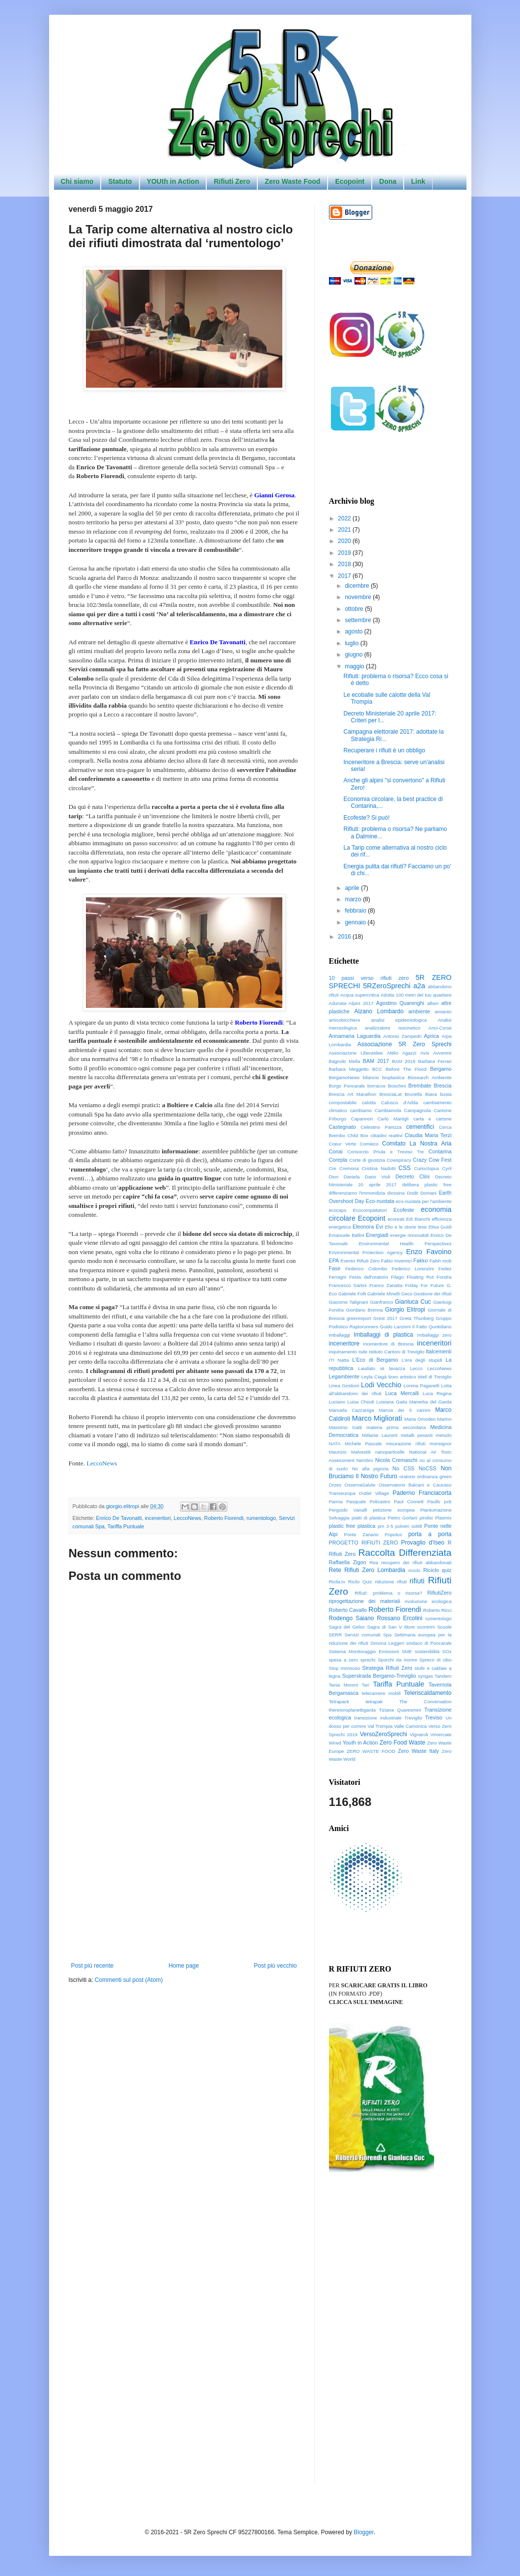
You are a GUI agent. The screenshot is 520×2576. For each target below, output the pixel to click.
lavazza (397, 1368)
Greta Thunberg (417, 1318)
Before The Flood (406, 1069)
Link (418, 181)
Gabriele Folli (352, 1293)
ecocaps (338, 1210)
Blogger (364, 2532)
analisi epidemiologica (399, 1020)
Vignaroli (419, 1734)
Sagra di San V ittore (391, 1627)
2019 (345, 552)
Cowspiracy (399, 1160)
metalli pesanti (417, 1435)
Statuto (120, 181)
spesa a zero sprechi (352, 1659)
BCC (377, 1069)
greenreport (359, 1318)
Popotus (393, 1534)
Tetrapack (339, 1701)
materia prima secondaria (396, 1427)
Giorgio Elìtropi (405, 1309)
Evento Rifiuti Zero (360, 1260)
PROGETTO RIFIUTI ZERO (363, 1543)
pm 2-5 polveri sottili (400, 1526)
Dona (387, 181)
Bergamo (441, 1069)
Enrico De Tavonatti (119, 1518)
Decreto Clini (412, 1176)
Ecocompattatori (370, 1210)
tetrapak (374, 1701)
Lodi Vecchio (381, 1385)
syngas (425, 1676)
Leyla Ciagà (374, 1376)
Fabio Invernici (396, 1260)
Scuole (444, 1627)
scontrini (426, 1627)
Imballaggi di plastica (383, 1334)
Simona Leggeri (387, 1643)
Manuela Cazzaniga (351, 1410)
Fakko (420, 1260)
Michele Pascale (363, 1443)
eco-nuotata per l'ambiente (423, 1201)
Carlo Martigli (393, 1118)
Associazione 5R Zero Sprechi (404, 1044)
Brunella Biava (421, 1094)
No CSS (403, 1468)
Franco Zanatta (386, 1285)
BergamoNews (344, 1077)
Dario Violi (377, 1176)
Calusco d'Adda (399, 1102)
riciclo (415, 1570)
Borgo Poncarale (347, 1085)
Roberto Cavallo (348, 1610)
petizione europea (393, 1510)
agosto (354, 631)
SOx (447, 1651)
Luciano (337, 1401)
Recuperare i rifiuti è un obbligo (384, 750)
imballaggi (339, 1335)
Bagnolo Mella (344, 1061)
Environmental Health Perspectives (404, 1243)
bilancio (371, 1077)
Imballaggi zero (434, 1335)
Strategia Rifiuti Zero (387, 1668)
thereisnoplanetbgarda (352, 1710)
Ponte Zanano (361, 1534)
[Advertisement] (184, 1881)
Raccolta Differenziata (405, 1552)
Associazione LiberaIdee (356, 1053)
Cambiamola (388, 1110)
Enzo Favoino (429, 1252)
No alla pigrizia (370, 1468)
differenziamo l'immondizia (357, 1193)
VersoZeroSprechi (383, 1734)
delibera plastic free (427, 1184)
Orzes (335, 1485)
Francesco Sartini (348, 1285)
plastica (366, 1526)
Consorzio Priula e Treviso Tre (386, 1151)
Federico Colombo (366, 1268)
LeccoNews (101, 1463)
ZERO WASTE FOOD (371, 1751)
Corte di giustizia (367, 1160)
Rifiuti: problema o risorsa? (388, 1593)
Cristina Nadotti (379, 1168)
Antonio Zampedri (402, 1036)
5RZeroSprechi (387, 986)
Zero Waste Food (292, 181)
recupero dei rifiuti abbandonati (416, 1562)
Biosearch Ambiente (429, 1077)
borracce (376, 1085)
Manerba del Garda (431, 1401)
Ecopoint (349, 181)
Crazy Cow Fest (432, 1160)
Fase (335, 1268)
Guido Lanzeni (395, 1326)
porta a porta (429, 1534)
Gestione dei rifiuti (433, 1293)
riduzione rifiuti (391, 1581)
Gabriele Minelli (383, 1293)
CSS (405, 1168)
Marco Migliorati (377, 1418)
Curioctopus (426, 1168)
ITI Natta (339, 1360)
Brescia (442, 1085)
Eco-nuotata (380, 1201)
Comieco (369, 1143)
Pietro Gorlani (402, 1517)
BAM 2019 (403, 1061)
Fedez (445, 1268)
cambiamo (361, 1110)
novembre (359, 597)
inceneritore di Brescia (388, 1343)
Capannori (362, 1118)
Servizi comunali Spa (368, 1634)
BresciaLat (391, 1094)
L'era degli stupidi (422, 1360)
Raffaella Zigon (347, 1562)
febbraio (356, 910)
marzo (354, 899)
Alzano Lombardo (378, 1011)
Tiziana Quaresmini (400, 1710)
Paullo (433, 1501)
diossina (396, 1193)
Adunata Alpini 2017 (351, 1003)
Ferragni (338, 1277)
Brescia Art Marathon (353, 1094)
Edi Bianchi (418, 1219)
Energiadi (377, 1235)
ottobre (355, 608)
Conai (336, 1151)
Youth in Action (360, 1743)
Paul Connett (408, 1501)
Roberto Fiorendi (224, 1518)
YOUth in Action (173, 181)
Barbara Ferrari (435, 1061)
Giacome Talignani (348, 1302)
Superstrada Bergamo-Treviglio (379, 1676)
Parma (336, 1501)
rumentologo (261, 1518)
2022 (345, 518)
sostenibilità (427, 1651)
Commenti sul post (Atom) (129, 1979)
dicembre (358, 585)
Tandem (443, 1676)
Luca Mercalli (402, 1393)
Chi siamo (77, 181)
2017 (345, 575)
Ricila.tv (337, 1581)
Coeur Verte (342, 1143)
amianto (443, 1011)
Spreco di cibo (435, 1659)
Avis (424, 1053)
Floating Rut (420, 1277)
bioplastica (393, 1077)
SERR (335, 1634)
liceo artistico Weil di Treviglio (420, 1376)
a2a (419, 986)
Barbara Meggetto (349, 1069)
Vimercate (440, 1734)
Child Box (357, 1135)
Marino (444, 1419)
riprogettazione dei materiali (364, 1601)
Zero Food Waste (402, 1742)
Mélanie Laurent (380, 1435)
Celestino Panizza (380, 1127)
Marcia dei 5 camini (405, 1410)
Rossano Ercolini (400, 1618)
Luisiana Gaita (391, 1401)
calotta (369, 1102)
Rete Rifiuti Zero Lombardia (367, 1570)
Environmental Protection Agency (366, 1252)
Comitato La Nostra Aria (417, 1143)
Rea (373, 1562)
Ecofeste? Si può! (366, 817)
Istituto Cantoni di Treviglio (396, 1351)
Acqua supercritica (359, 995)
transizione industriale (378, 1717)
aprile (353, 888)
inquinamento (343, 1351)
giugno (354, 654)
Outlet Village (374, 1493)
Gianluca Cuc (413, 1301)
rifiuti (417, 1581)
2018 (345, 564)
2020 (345, 541)
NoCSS (428, 1468)
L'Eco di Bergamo (375, 1360)
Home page (183, 1965)
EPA (334, 1260)
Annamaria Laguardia (355, 1036)
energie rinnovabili (409, 1235)
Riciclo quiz (437, 1570)
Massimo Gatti (345, 1427)
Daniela (352, 1176)
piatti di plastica (368, 1517)
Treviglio (413, 1717)
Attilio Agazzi (401, 1053)
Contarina (440, 1151)
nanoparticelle (390, 1452)
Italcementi (438, 1351)
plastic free (342, 1526)
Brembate (419, 1085)
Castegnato (342, 1127)
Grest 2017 (385, 1318)
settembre (359, 620)
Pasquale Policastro (368, 1501)
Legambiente (344, 1376)
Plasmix (443, 1517)
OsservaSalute (360, 1485)
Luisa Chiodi (360, 1401)
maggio (355, 666)
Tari (365, 1685)
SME (407, 1651)
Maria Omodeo (420, 1419)
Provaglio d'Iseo (422, 1542)
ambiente (419, 1011)
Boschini (397, 1085)
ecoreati (395, 1219)
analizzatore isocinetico (392, 1027)
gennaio (356, 922)
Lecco (416, 1368)
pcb (447, 1501)
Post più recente (92, 1965)
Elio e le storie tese (406, 1227)
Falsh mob (440, 1260)
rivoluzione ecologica (428, 1601)
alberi (432, 1003)
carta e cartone (432, 1118)
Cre (332, 1168)
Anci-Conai (440, 1027)
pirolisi (426, 1517)
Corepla (338, 1160)
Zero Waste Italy (418, 1751)
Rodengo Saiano (351, 1618)
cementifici (420, 1126)
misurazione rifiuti (405, 1443)
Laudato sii (371, 1368)
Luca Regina (437, 1393)
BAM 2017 (376, 1061)
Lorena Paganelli (421, 1385)
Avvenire (442, 1053)
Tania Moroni (343, 1685)
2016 (345, 936)
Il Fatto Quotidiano (432, 1326)
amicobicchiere (344, 1020)
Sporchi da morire (397, 1659)
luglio (352, 643)
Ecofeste (403, 1210)
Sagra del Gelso (347, 1627)
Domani (428, 1193)
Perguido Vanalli (348, 1510)
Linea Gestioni (344, 1385)
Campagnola (417, 1110)
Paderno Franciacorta (422, 1492)
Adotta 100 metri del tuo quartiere (416, 995)
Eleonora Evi (368, 1227)
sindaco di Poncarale (428, 1643)
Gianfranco (381, 1302)
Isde (362, 1351)
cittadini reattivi (387, 1135)
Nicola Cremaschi (396, 1460)
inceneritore (344, 1343)
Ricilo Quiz (360, 1581)
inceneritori (158, 1518)
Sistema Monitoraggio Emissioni (364, 1651)
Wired (335, 1743)
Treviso (433, 1717)
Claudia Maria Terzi (428, 1135)
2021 (345, 529)
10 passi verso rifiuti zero (369, 978)
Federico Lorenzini (413, 1268)
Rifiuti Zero (232, 181)
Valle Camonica (410, 1726)
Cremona (348, 1168)
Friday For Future (424, 1285)
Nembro (364, 1460)
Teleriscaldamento (428, 1692)
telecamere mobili (381, 1693)
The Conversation (425, 1701)
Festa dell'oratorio (368, 1277)
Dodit (412, 1193)
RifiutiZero (439, 1593)
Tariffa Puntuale (126, 1526)
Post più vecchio (275, 1965)
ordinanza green (434, 1476)
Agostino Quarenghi (400, 1003)
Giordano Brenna (364, 1310)
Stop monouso (344, 1668)
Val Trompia (379, 1726)
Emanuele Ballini (346, 1235)
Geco (406, 1293)
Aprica (431, 1036)
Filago (397, 1277)
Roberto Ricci (437, 1610)
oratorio (407, 1476)
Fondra (444, 1277)
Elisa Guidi (440, 1227)
